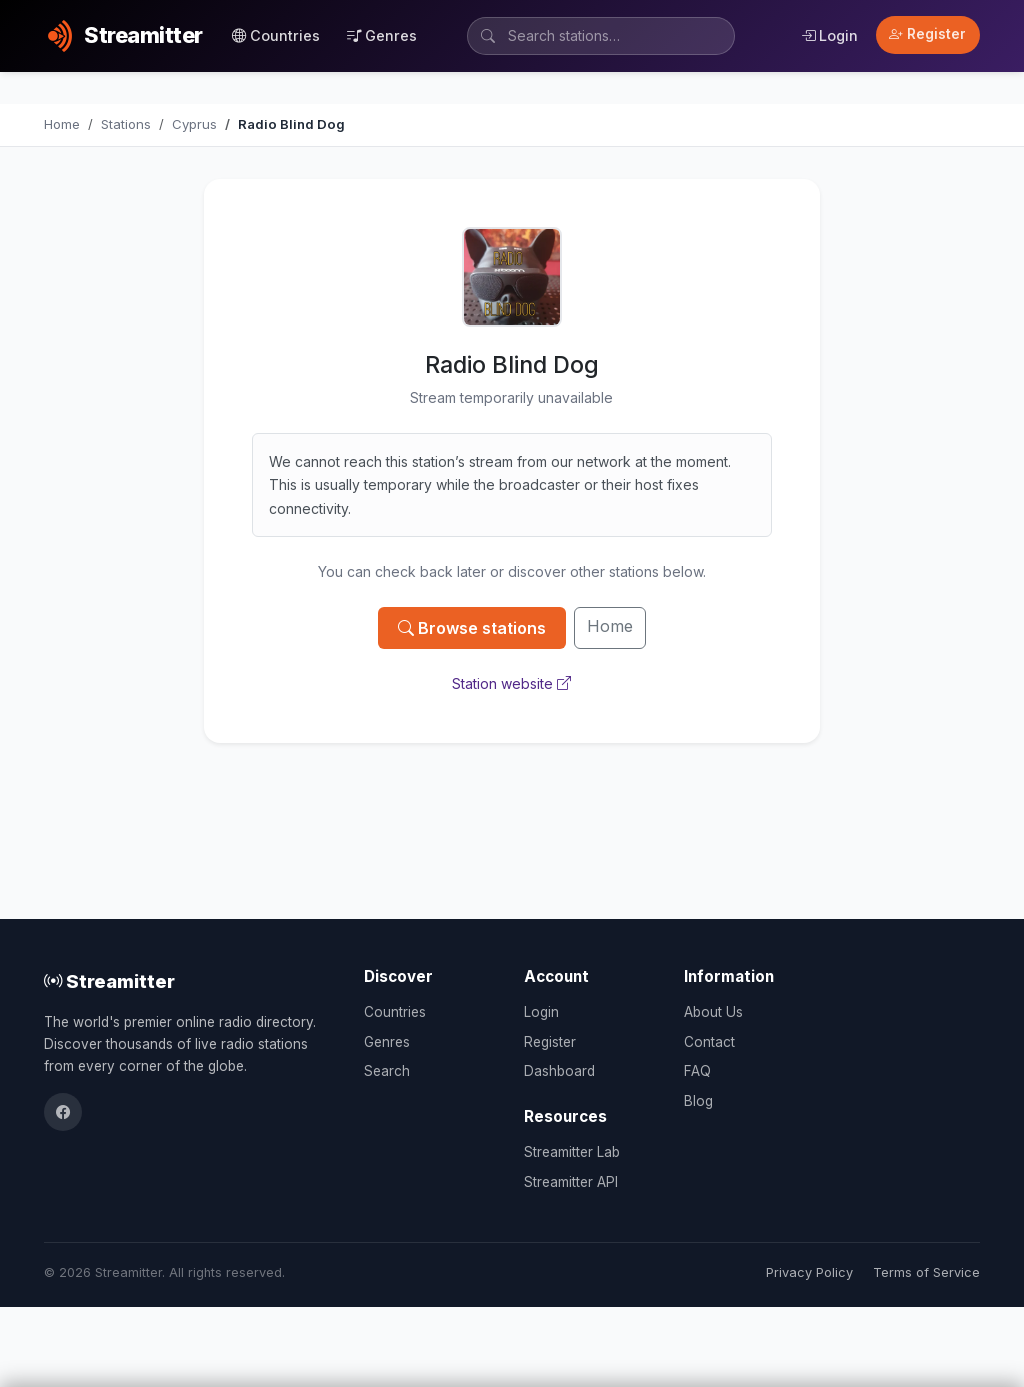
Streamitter (109, 981)
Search (387, 1071)
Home (610, 626)
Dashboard (559, 1071)
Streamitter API (571, 1182)
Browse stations (472, 628)
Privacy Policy (809, 1272)
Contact (709, 1042)
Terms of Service (926, 1272)
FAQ (697, 1071)
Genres (382, 35)
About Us (713, 1012)
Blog (698, 1101)
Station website (511, 683)
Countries (276, 35)
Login (829, 35)
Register (927, 34)
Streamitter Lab (572, 1152)
